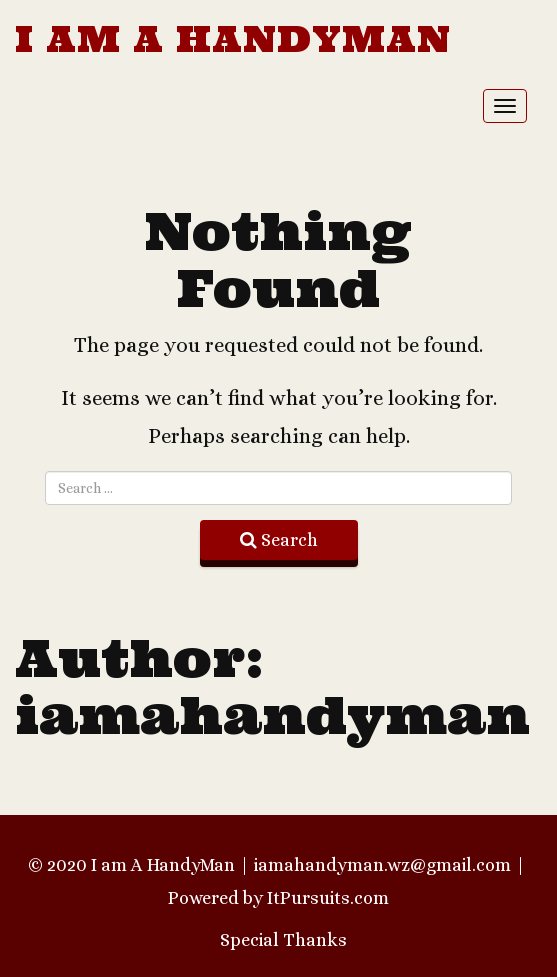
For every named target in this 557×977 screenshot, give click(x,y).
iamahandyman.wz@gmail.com (382, 865)
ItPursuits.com (328, 898)
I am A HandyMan (233, 39)
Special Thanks (283, 940)
